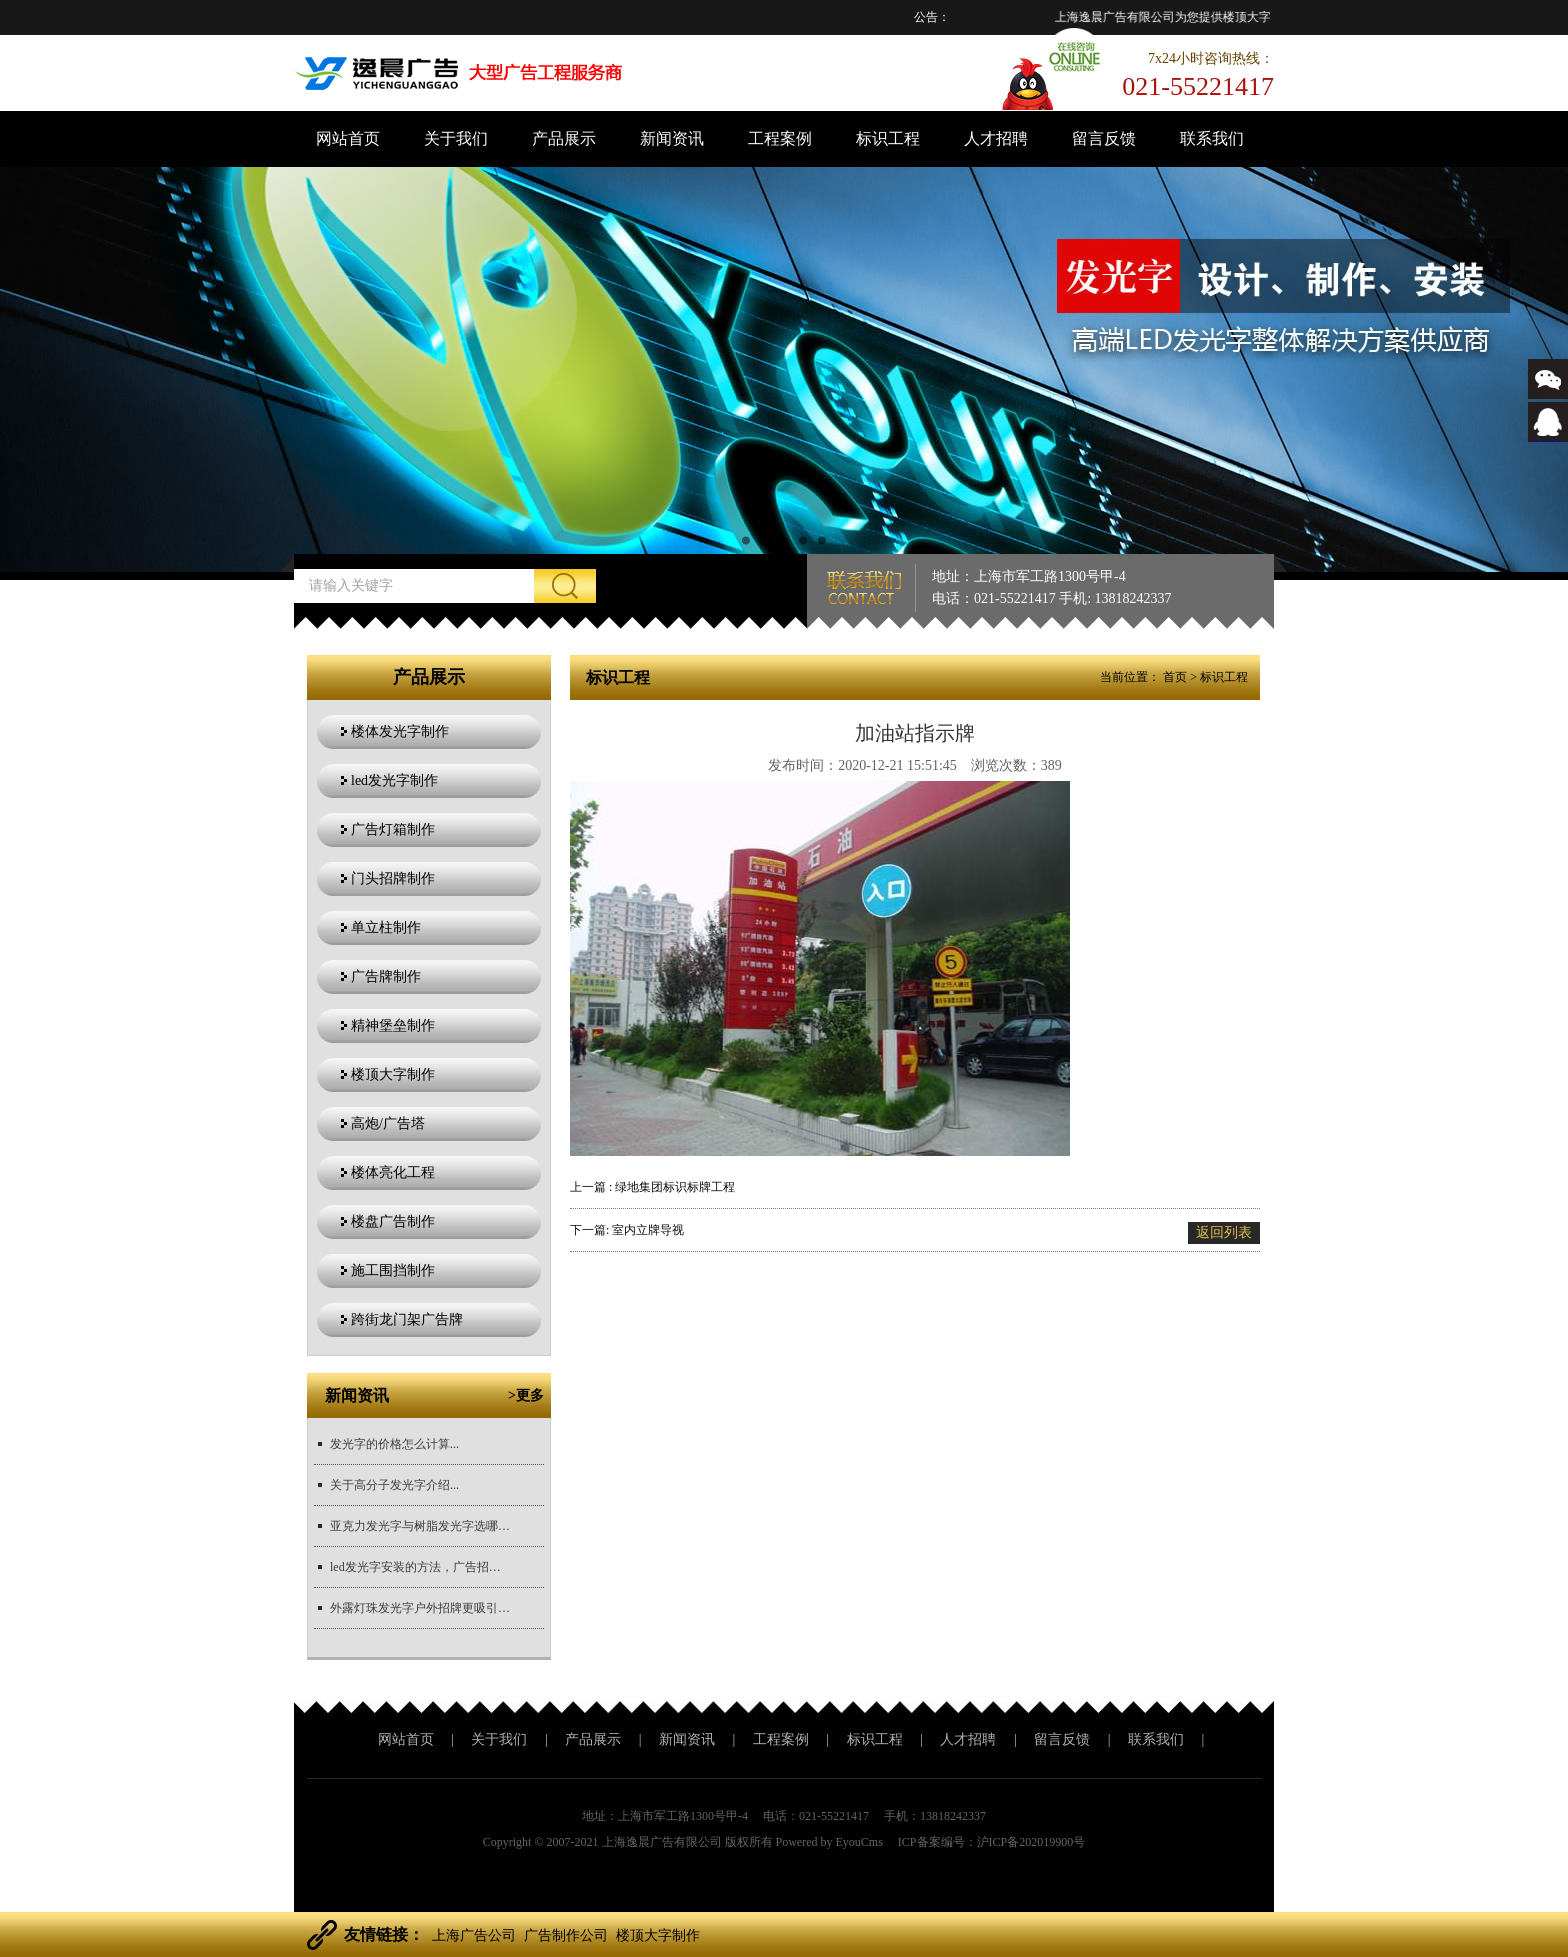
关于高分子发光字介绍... (394, 1485)
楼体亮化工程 (393, 1172)
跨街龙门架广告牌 (407, 1319)
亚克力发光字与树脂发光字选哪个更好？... (420, 1526)
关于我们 (456, 138)
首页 (1175, 677)
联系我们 (1212, 138)
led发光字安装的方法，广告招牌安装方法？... (420, 1567)
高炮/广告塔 (388, 1123)
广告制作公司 (566, 1935)
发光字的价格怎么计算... (394, 1444)
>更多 (526, 1395)
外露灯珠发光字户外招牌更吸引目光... (420, 1608)
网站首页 (348, 138)
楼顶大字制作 (393, 1074)
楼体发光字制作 (400, 731)
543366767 (1548, 436)
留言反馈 (1104, 138)
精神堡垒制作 (393, 1025)
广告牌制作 (386, 976)
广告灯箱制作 (393, 829)
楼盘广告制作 (393, 1221)
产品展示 (564, 138)
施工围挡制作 (393, 1270)
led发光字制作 (394, 780)
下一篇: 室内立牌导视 (627, 1230)
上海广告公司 (474, 1935)
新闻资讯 (672, 138)
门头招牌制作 (393, 878)
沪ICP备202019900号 (1031, 1842)
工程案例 (780, 138)
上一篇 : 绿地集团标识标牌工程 (652, 1187)
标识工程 (888, 138)
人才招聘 (996, 138)
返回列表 (1224, 1232)
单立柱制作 (386, 927)
